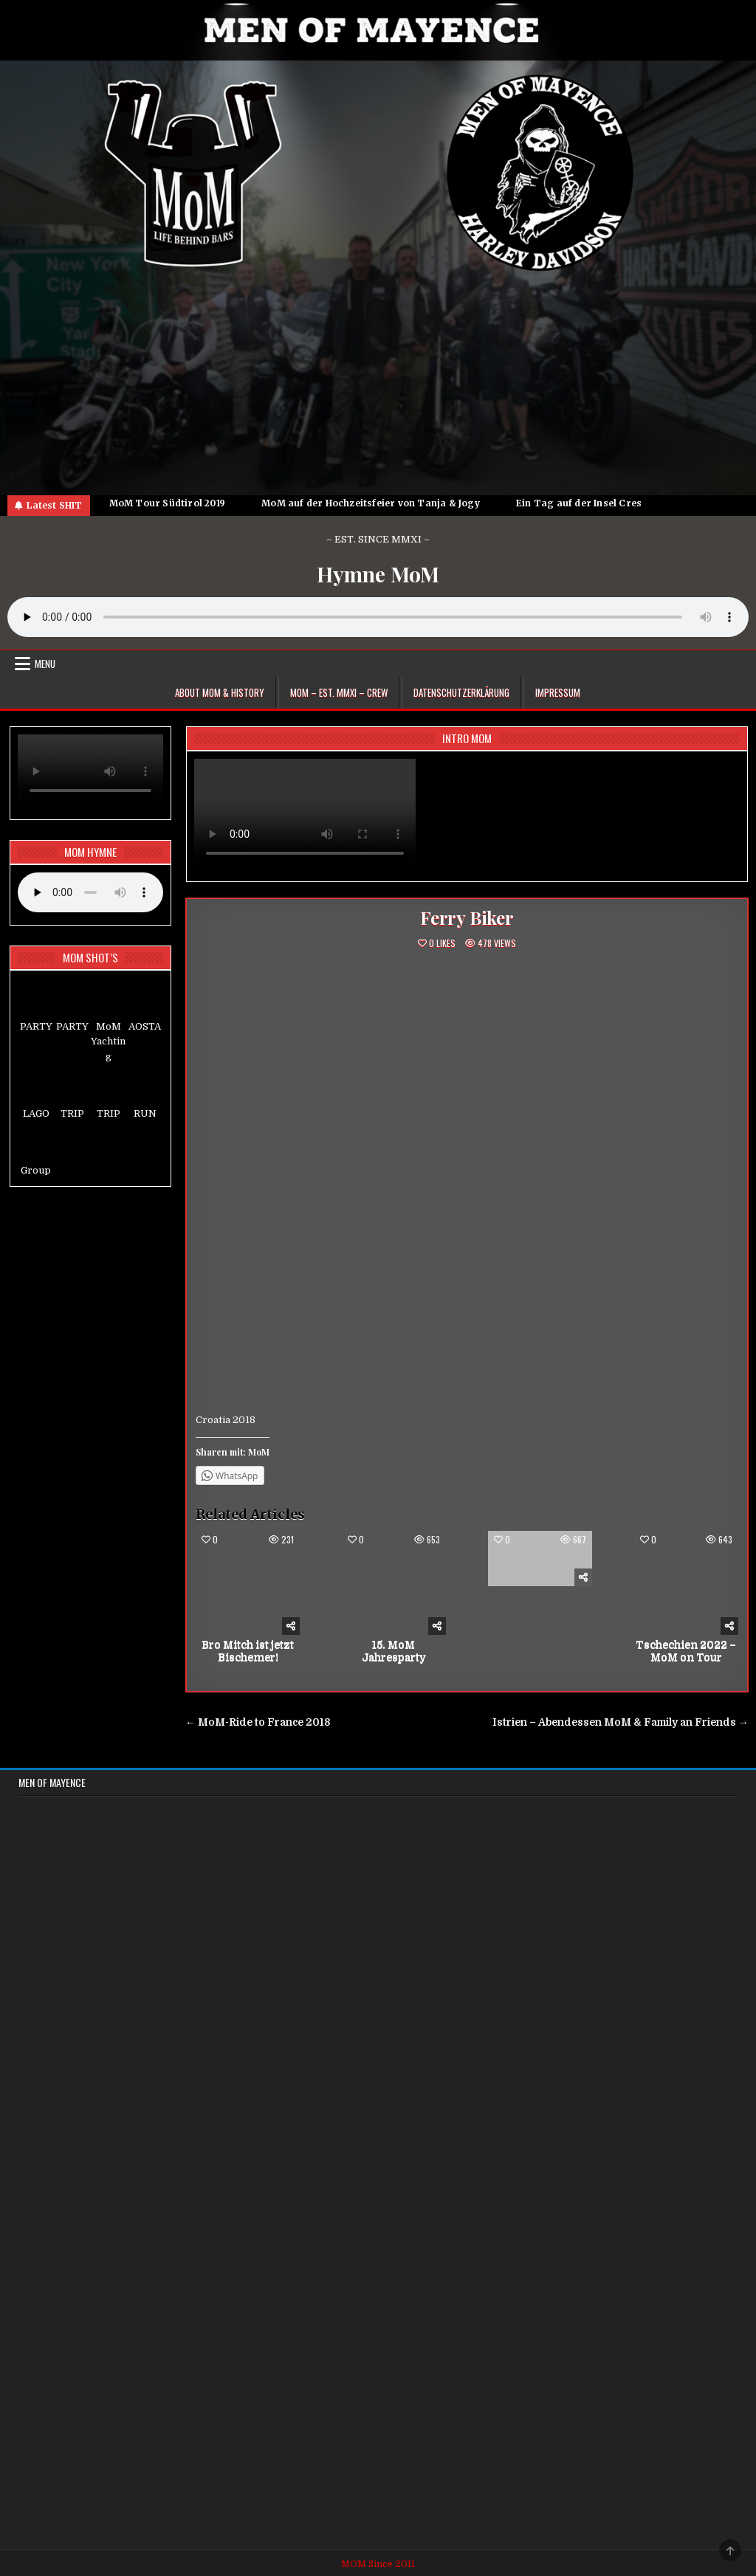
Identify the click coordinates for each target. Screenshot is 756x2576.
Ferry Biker (467, 917)
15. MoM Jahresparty (393, 1651)
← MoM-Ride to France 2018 (257, 1722)
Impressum (557, 692)
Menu (45, 663)
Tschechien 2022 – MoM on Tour (686, 1651)
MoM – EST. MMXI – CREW (339, 692)
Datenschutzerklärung (461, 692)
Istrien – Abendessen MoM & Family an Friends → (620, 1722)
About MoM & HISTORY (219, 692)
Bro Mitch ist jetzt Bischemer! (248, 1651)
